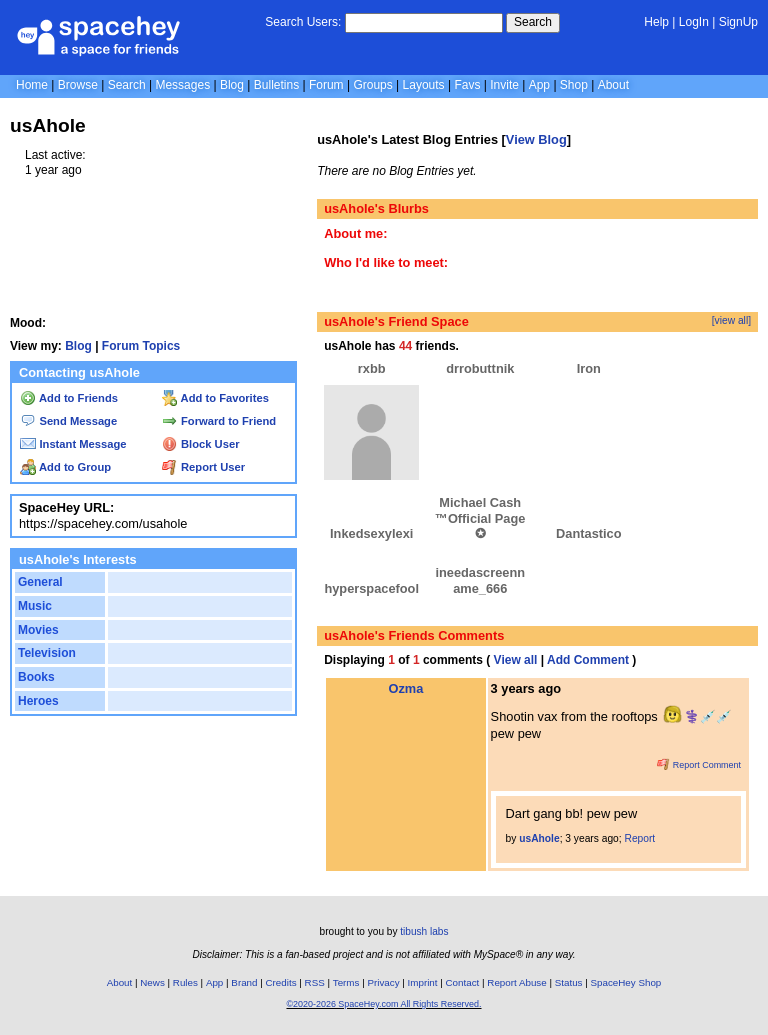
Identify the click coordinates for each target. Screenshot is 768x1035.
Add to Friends (69, 398)
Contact (463, 982)
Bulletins (276, 85)
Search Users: (303, 22)
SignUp (738, 22)
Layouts (424, 85)
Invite (504, 85)
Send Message (68, 421)
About (613, 85)
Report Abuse (516, 982)
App (539, 85)
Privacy (383, 982)
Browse (78, 85)
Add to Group (65, 467)
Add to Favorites (215, 398)
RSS (315, 982)
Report (640, 838)
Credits (281, 982)
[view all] (731, 320)
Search (533, 22)
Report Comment (699, 765)
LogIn (694, 22)
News (152, 982)
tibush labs (424, 931)
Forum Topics (141, 346)
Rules (185, 982)
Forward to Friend (219, 421)
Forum (326, 85)
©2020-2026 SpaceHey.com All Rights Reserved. (383, 1004)
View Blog (536, 139)
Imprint (423, 982)
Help (656, 22)
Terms (346, 982)
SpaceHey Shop (626, 982)
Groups (372, 85)
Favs (467, 85)
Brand (244, 982)
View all (516, 660)
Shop (574, 85)
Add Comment (588, 660)
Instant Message (73, 444)
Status (569, 982)
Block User (201, 444)
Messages (182, 85)
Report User (203, 467)
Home (32, 85)
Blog (232, 85)
